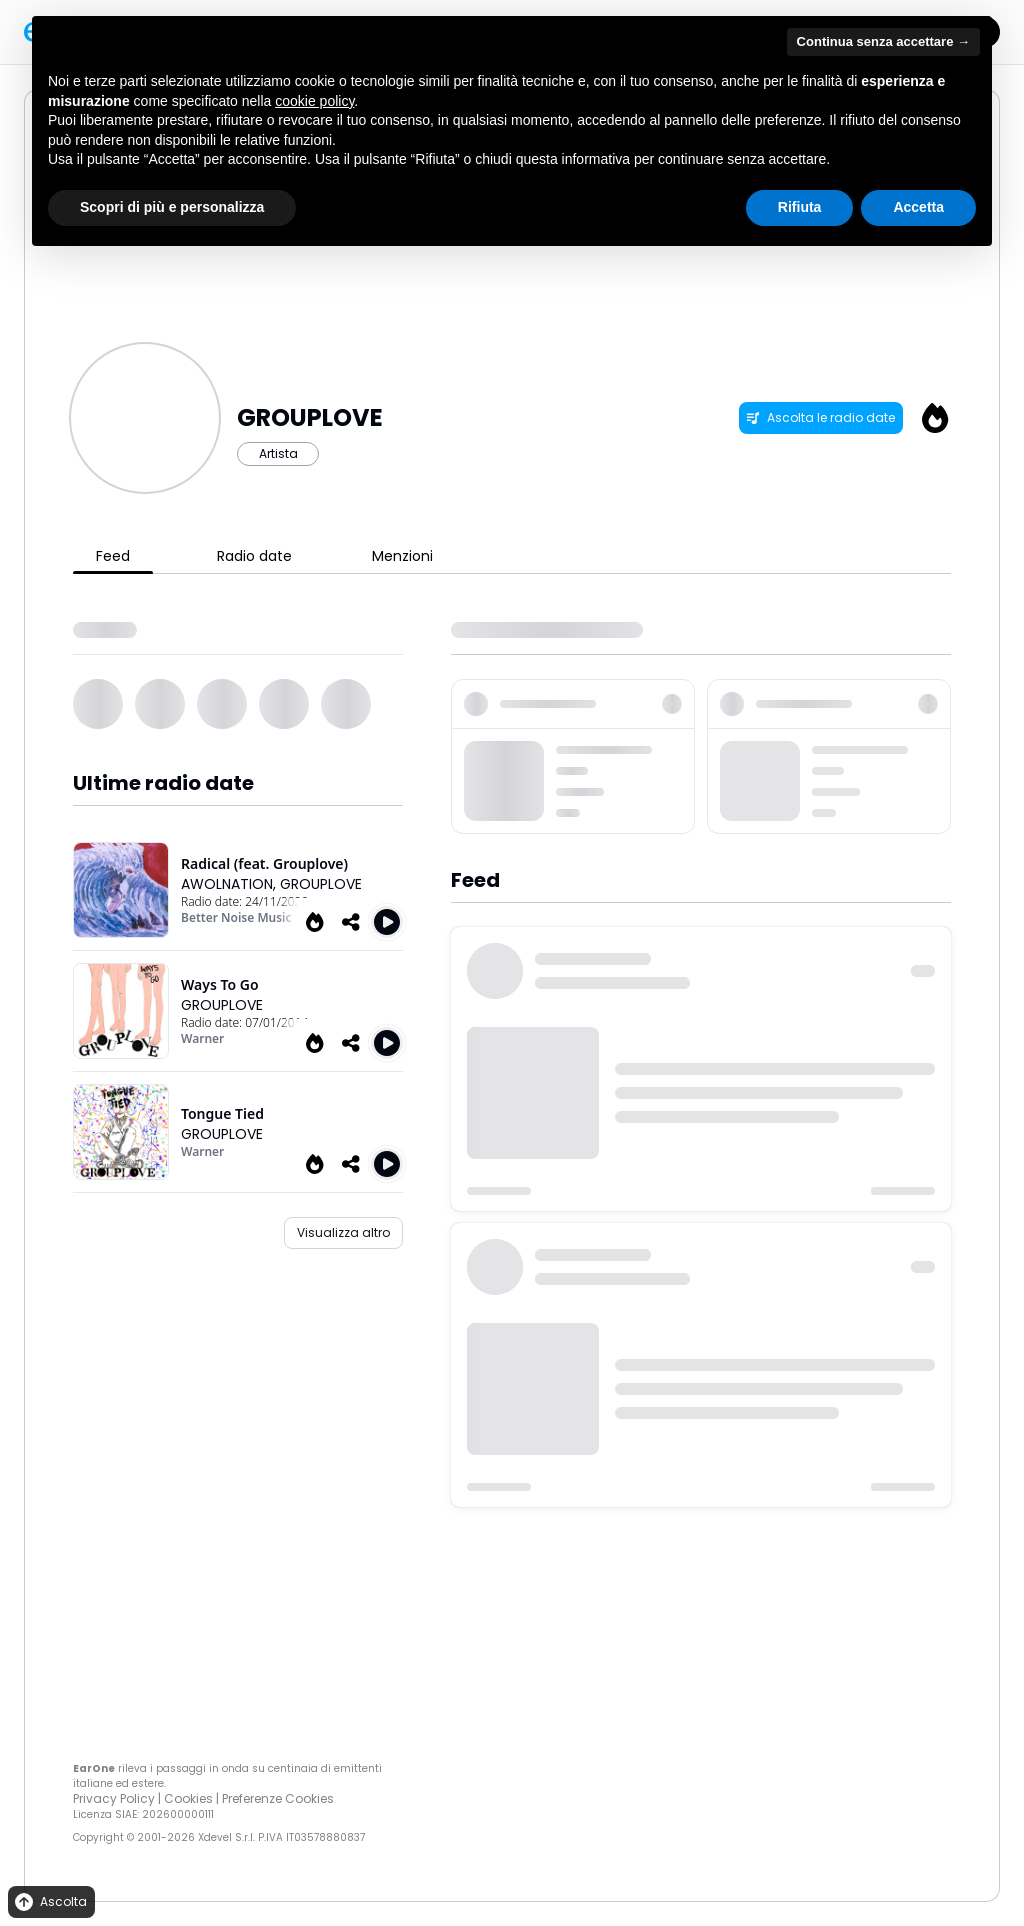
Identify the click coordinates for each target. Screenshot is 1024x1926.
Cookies (188, 1798)
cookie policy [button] (314, 101)
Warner (202, 1038)
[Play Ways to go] (387, 1043)
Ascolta (49, 1902)
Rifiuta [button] (800, 207)
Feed (113, 556)
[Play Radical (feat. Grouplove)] (387, 922)
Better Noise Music (236, 917)
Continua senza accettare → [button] (883, 41)
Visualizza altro (343, 1232)
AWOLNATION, (230, 884)
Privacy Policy (114, 1798)
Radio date (254, 556)
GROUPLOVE (321, 884)
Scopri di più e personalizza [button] (172, 207)
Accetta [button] (918, 207)
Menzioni (402, 556)
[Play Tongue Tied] (387, 1164)
